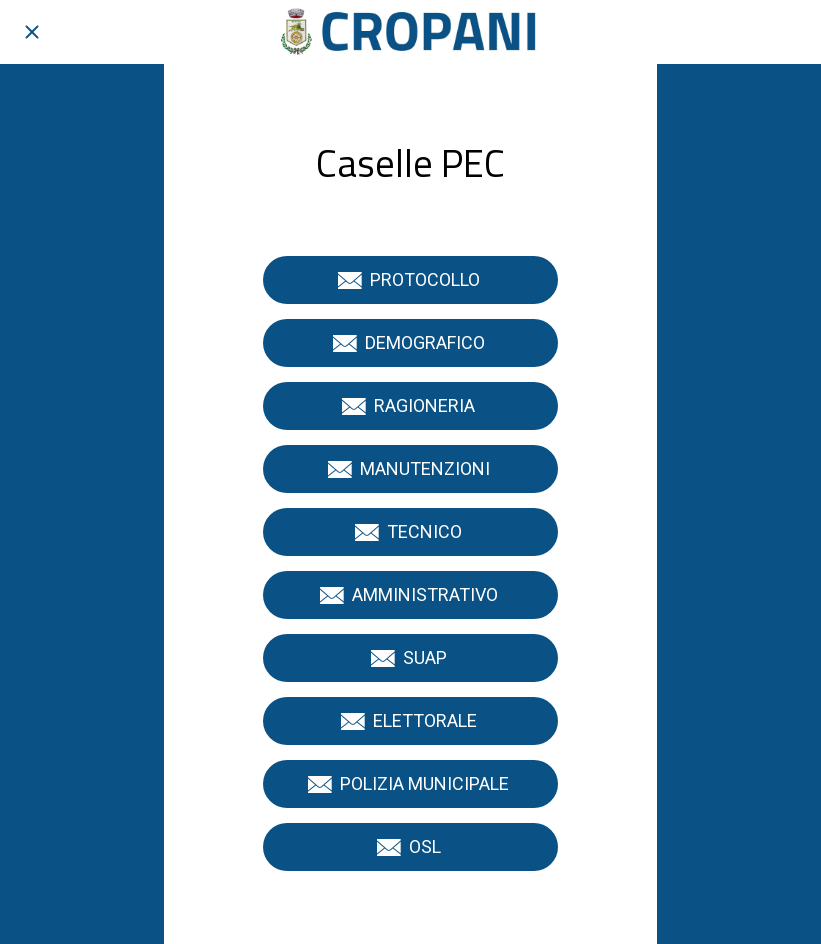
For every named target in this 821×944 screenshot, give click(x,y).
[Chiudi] (32, 32)
